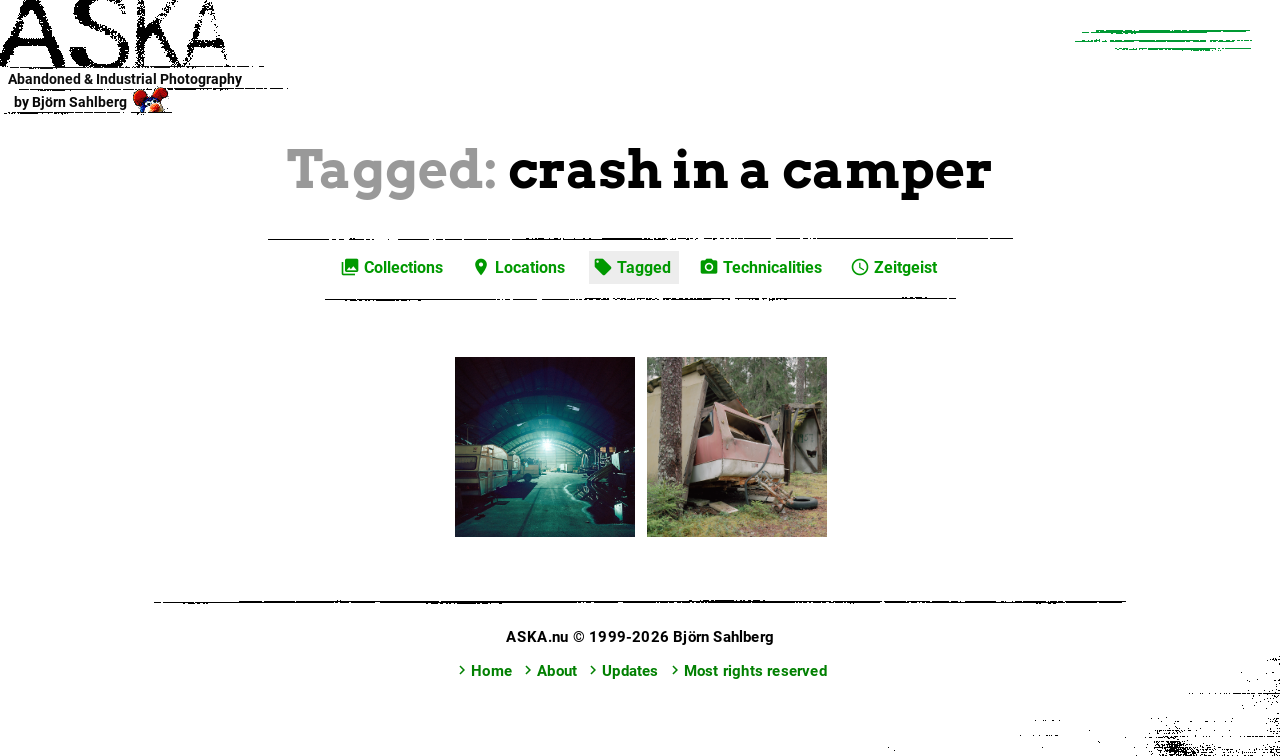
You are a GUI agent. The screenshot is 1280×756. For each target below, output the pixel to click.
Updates (621, 671)
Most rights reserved (746, 671)
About (548, 671)
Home (482, 671)
